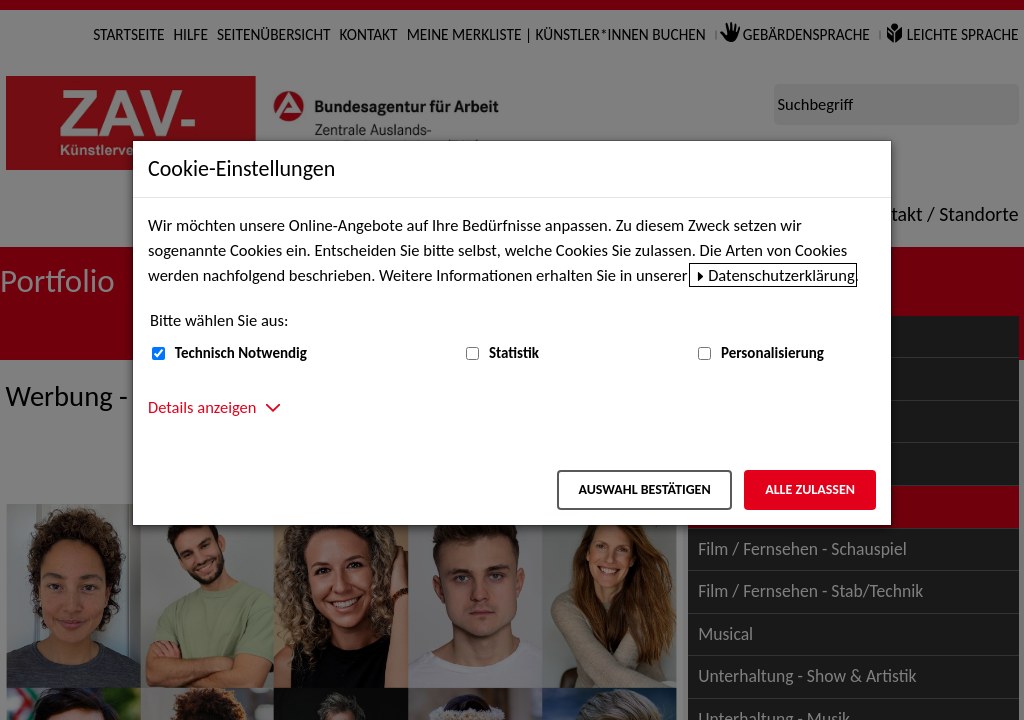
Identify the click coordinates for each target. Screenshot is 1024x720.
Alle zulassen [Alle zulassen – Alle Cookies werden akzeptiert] (810, 489)
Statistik (514, 353)
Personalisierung (772, 353)
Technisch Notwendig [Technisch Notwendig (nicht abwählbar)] (241, 353)
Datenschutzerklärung (781, 275)
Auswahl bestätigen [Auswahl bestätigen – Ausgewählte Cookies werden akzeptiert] (644, 489)
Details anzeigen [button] (202, 407)
